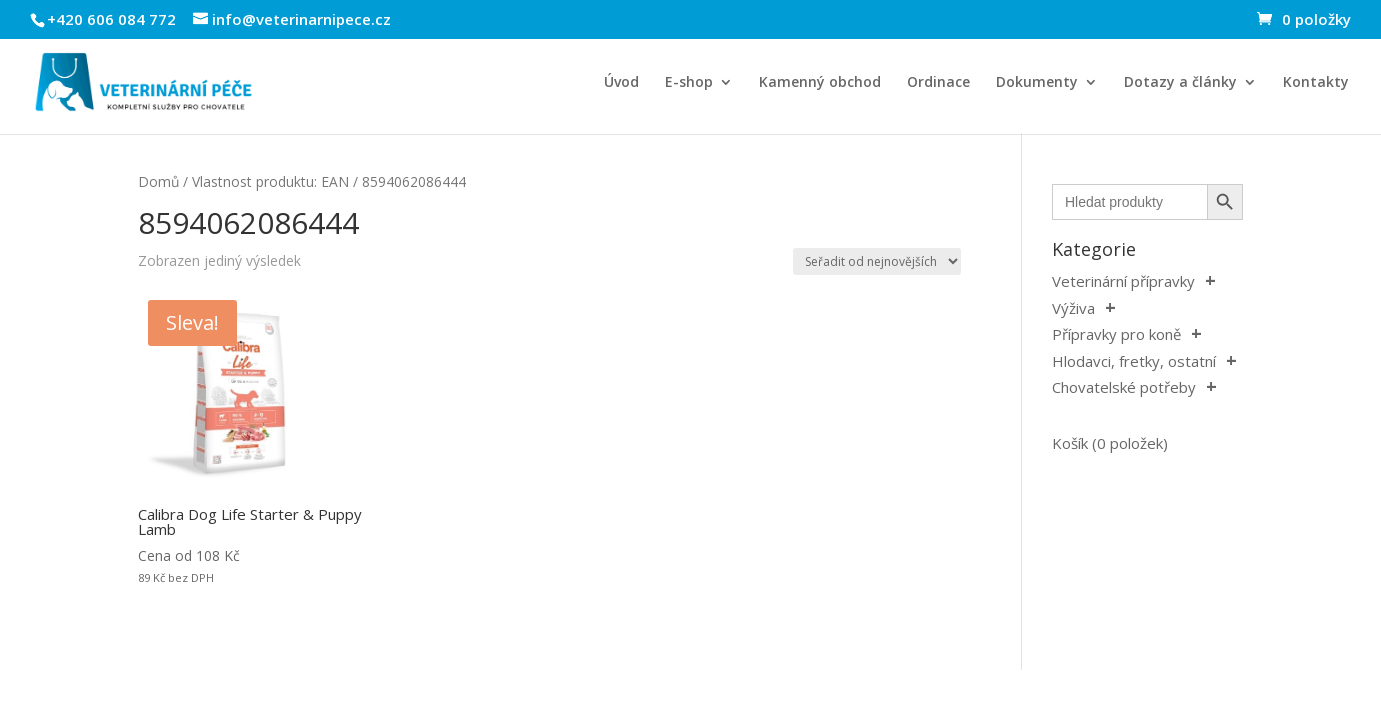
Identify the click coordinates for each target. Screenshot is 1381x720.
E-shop (689, 83)
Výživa (1073, 308)
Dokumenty (1037, 83)
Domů (158, 181)
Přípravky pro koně (1116, 334)
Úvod (621, 83)
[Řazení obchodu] (877, 261)
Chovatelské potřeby (1124, 387)
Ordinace (938, 83)
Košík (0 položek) (1110, 443)
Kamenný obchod (820, 83)
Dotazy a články (1180, 83)
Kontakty (1316, 83)
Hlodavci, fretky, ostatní (1134, 361)
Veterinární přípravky (1123, 281)
